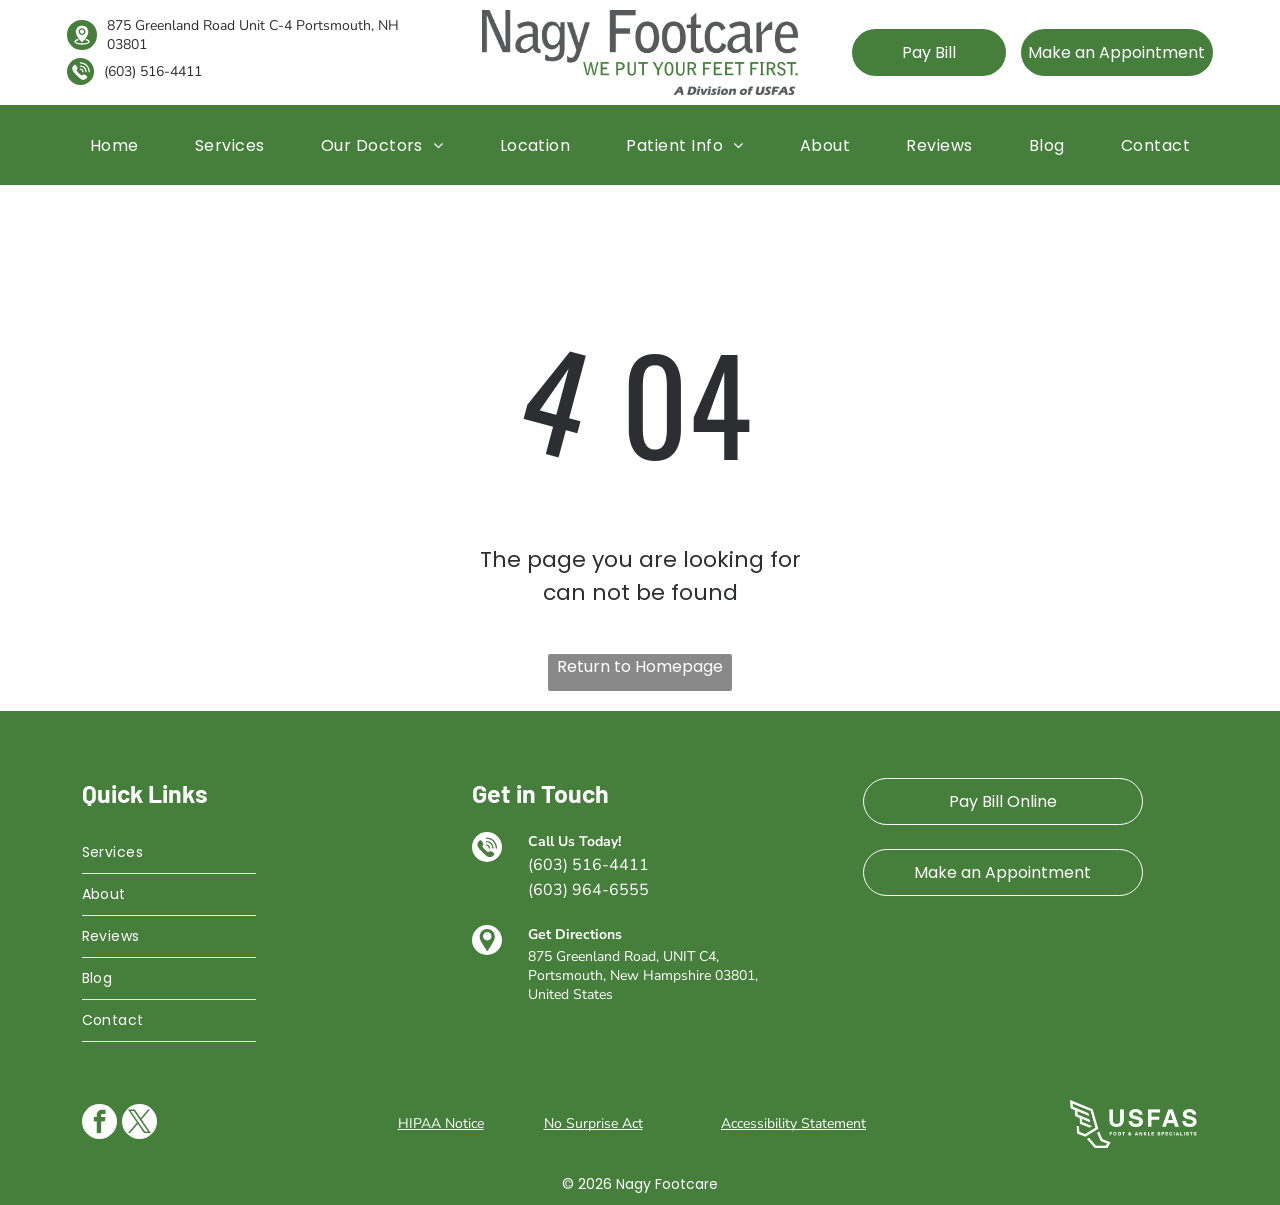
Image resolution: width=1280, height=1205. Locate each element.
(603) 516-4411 (153, 71)
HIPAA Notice (441, 1123)
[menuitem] (114, 144)
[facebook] (99, 1124)
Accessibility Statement (793, 1123)
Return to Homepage (640, 666)
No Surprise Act (593, 1123)
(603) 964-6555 (588, 890)
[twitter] (139, 1124)
